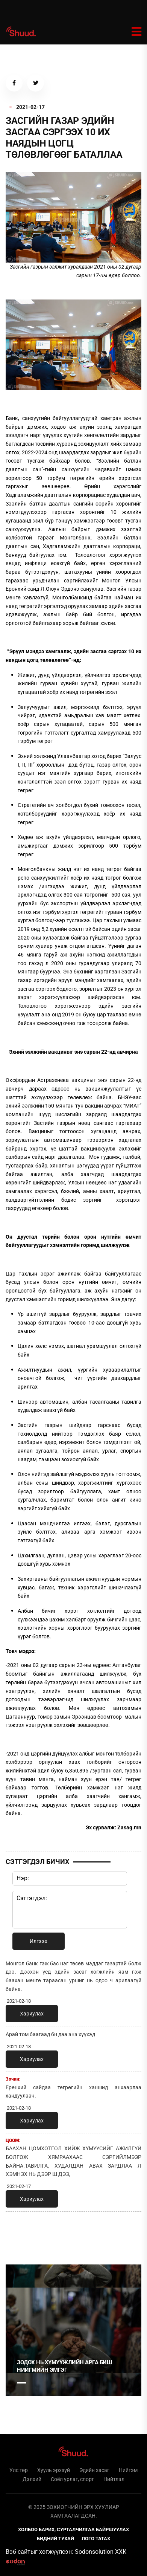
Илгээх (38, 1941)
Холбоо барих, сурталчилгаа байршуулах (73, 2529)
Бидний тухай (55, 2538)
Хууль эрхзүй (53, 2470)
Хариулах (32, 2014)
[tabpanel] (73, 2330)
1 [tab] (21, 2234)
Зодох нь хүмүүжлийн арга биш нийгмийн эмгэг (64, 2366)
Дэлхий (32, 2479)
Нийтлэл (113, 2479)
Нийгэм (128, 2470)
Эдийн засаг (94, 2470)
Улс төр (18, 2470)
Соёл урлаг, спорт (72, 2479)
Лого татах (96, 2538)
